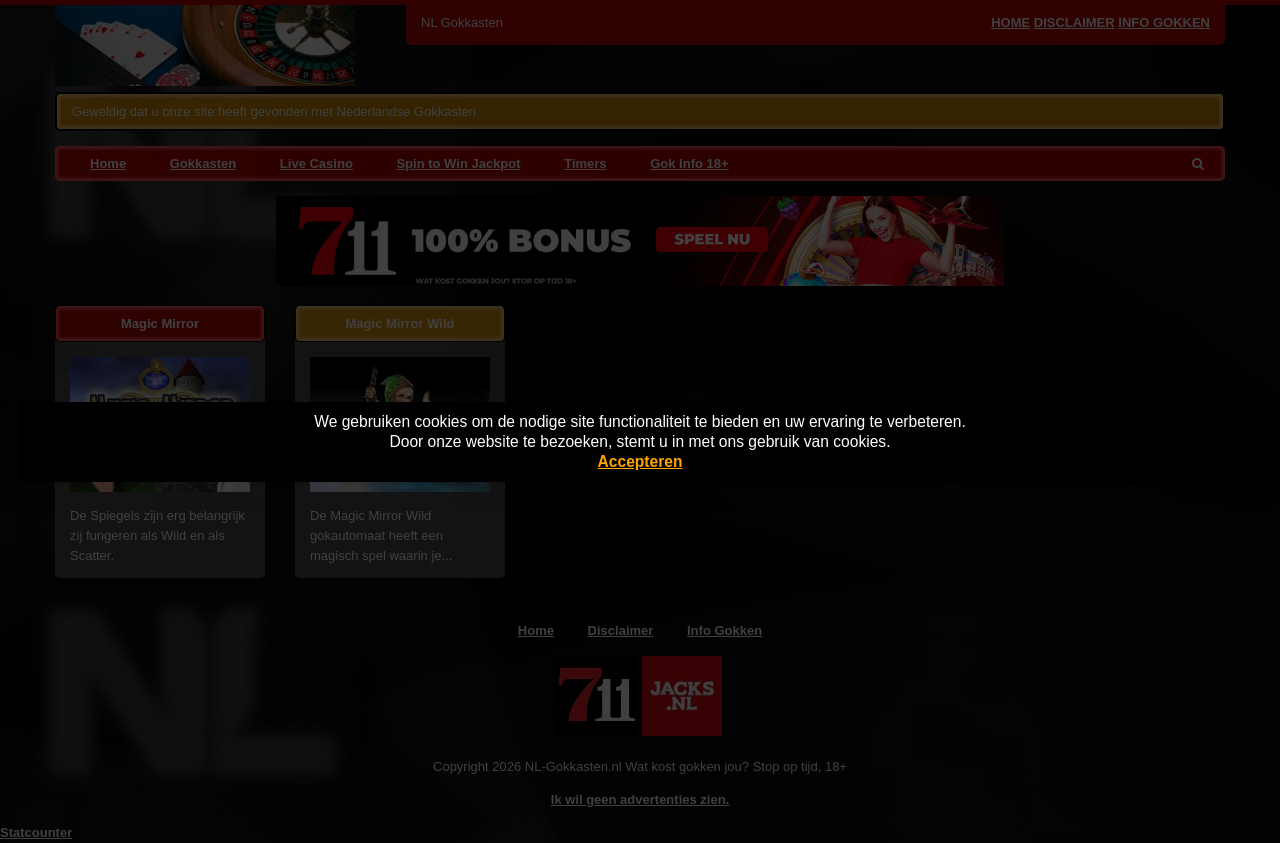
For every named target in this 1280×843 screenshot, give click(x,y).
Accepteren (640, 461)
